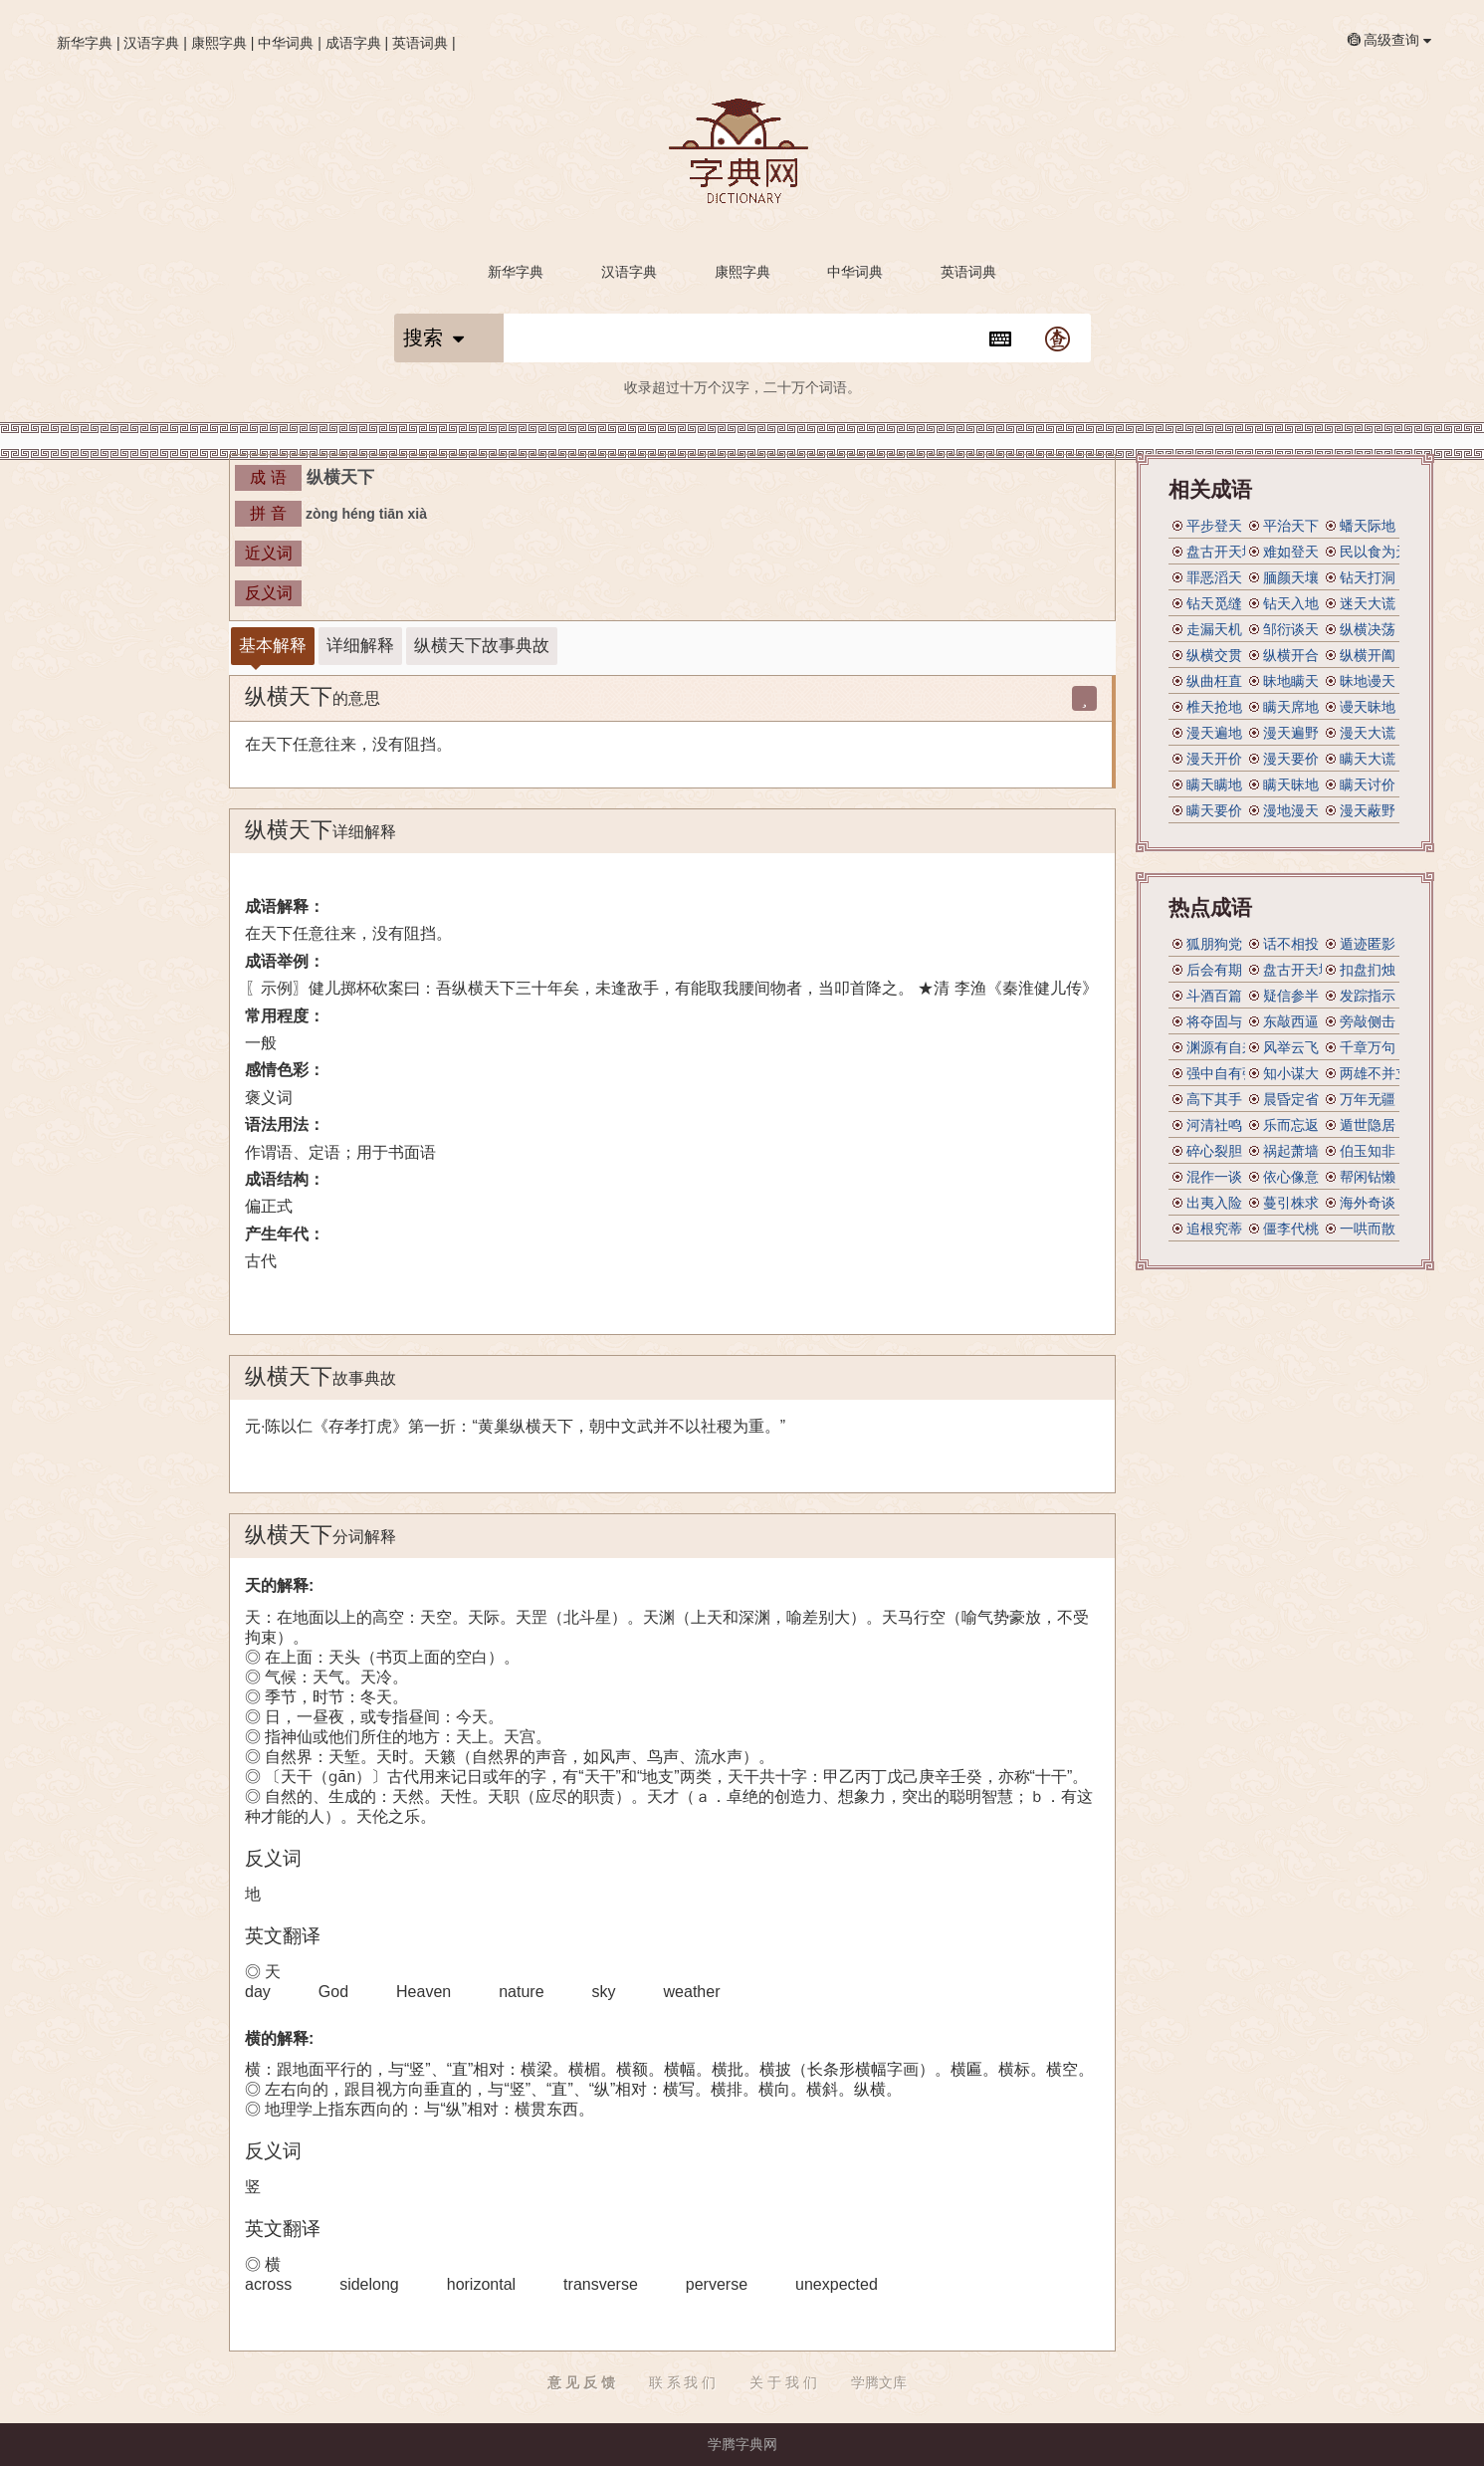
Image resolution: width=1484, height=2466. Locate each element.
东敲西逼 (1291, 1021)
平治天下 (1291, 526)
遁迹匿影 (1367, 944)
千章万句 (1367, 1047)
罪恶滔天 (1214, 577)
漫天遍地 (1214, 733)
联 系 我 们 (683, 2382)
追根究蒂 (1214, 1228)
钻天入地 (1291, 603)
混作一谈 (1214, 1177)
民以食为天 (1374, 552)
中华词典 (286, 43)
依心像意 (1291, 1177)
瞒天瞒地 (1214, 784)
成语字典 (353, 43)
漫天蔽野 (1367, 810)
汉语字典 (151, 43)
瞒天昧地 (1291, 784)
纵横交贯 (1214, 655)
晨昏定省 (1291, 1099)
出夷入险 (1214, 1203)
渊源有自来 (1221, 1047)
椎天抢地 (1214, 707)
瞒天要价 (1214, 810)
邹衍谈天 (1291, 629)
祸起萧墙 (1291, 1151)
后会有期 (1214, 970)
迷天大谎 (1367, 603)
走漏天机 (1214, 629)
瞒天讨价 (1367, 784)
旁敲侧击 (1367, 1021)
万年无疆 (1367, 1099)
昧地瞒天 (1291, 681)
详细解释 (360, 645)
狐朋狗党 (1214, 944)
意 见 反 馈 (581, 2382)
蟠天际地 (1367, 526)
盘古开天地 (1221, 552)
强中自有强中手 (1235, 1073)
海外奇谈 (1367, 1203)
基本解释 (273, 645)
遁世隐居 (1367, 1125)
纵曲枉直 (1214, 681)
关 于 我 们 (783, 2382)
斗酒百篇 (1214, 996)
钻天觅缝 (1214, 603)
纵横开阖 (1367, 655)
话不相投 (1291, 944)
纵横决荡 (1367, 629)
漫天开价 (1214, 759)
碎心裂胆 (1214, 1151)
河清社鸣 (1214, 1125)
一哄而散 (1367, 1228)
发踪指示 (1367, 996)
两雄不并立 (1374, 1073)
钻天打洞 (1367, 577)
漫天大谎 (1367, 733)
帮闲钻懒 (1367, 1177)
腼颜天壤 (1291, 577)
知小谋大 (1291, 1073)
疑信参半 (1291, 996)
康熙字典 (219, 43)
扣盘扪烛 (1367, 970)
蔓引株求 (1291, 1203)
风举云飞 (1291, 1047)
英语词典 (420, 43)
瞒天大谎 (1367, 759)
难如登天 (1291, 552)
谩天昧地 (1367, 707)
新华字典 (84, 43)
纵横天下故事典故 (481, 645)
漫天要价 (1291, 759)
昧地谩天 (1367, 681)
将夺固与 (1214, 1021)
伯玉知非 (1367, 1151)
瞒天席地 (1291, 707)
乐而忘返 (1291, 1125)
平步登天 (1214, 526)
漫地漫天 (1291, 810)
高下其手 (1214, 1099)
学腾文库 (879, 2382)
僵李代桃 (1291, 1228)
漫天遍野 (1291, 733)
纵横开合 (1291, 655)
